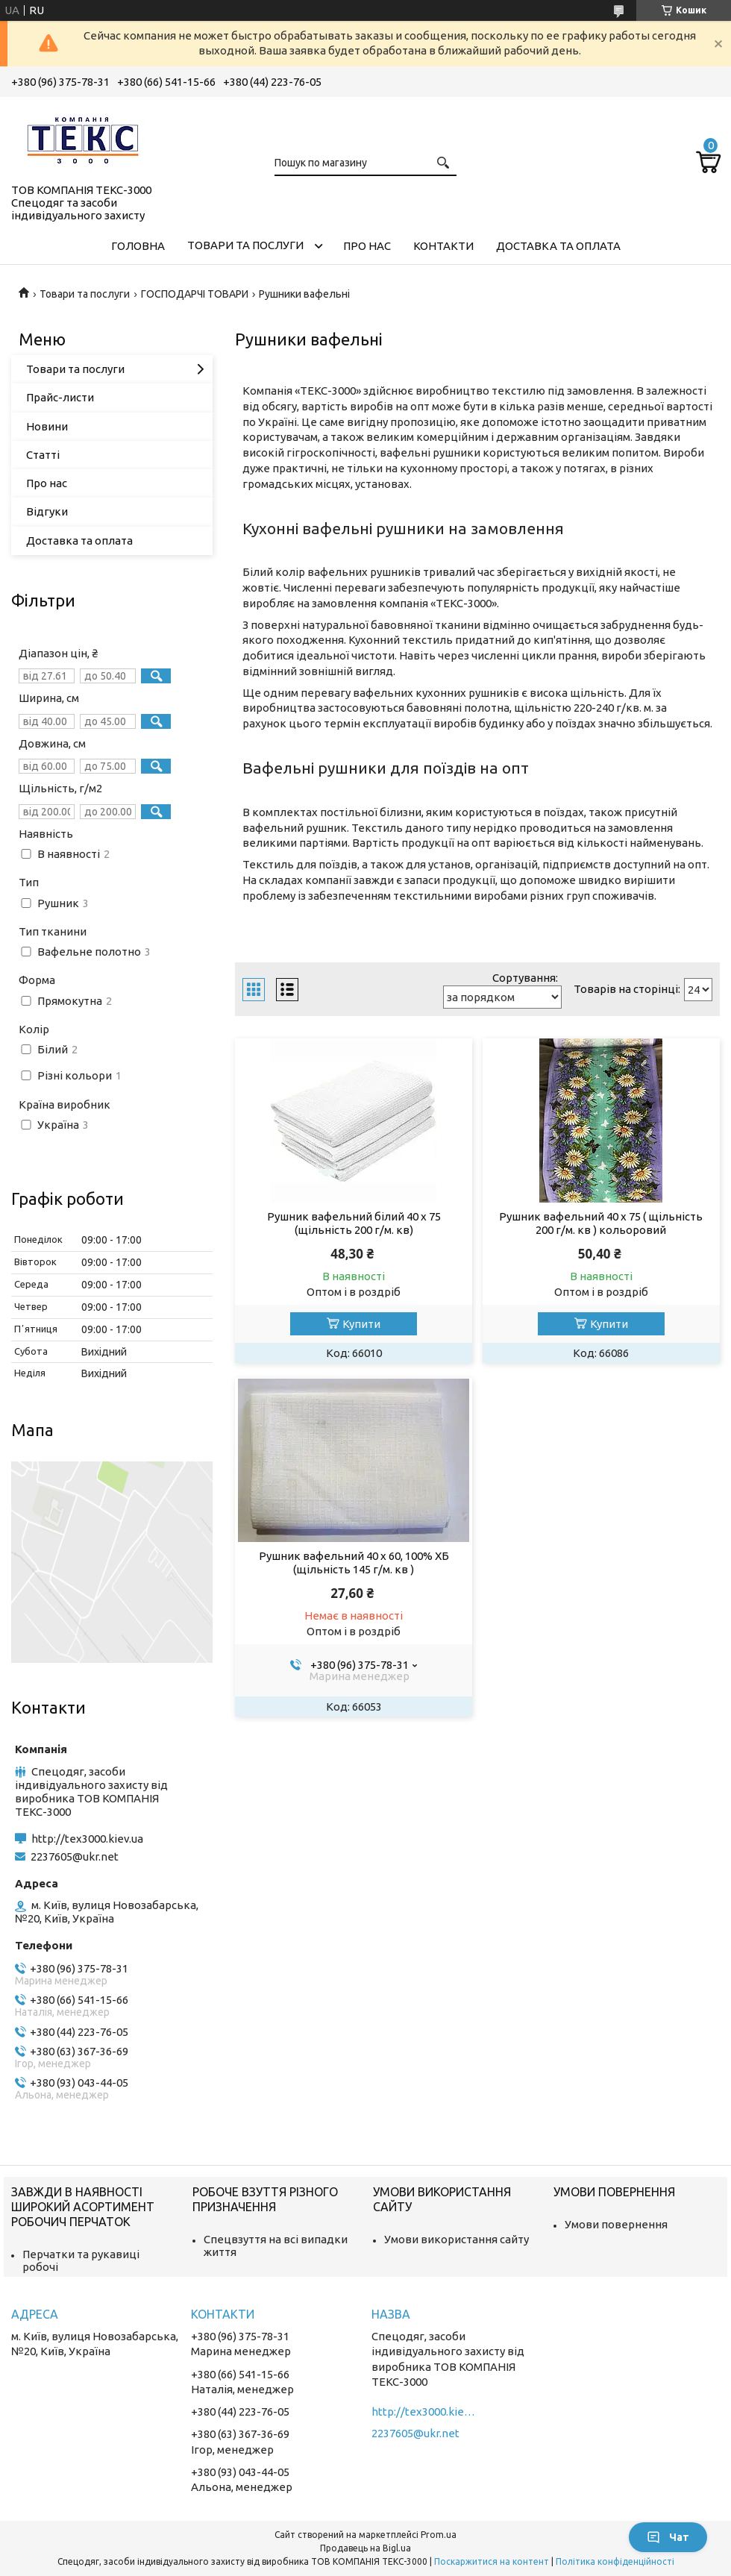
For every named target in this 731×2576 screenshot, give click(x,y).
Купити (361, 1323)
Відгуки (47, 511)
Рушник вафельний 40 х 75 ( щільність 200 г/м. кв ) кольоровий (601, 1223)
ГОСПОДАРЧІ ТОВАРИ (194, 294)
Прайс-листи (60, 397)
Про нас (367, 245)
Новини (47, 426)
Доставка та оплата (558, 245)
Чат (668, 2537)
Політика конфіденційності (615, 2561)
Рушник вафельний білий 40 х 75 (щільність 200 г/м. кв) (354, 1223)
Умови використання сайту (456, 2239)
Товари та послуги (245, 245)
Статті (43, 454)
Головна (138, 245)
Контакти (443, 245)
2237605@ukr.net (75, 1856)
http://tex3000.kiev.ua (87, 1838)
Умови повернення (616, 2224)
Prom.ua (439, 2534)
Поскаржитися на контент (491, 2561)
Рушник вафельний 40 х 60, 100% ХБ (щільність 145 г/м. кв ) (354, 1562)
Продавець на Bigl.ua (365, 2548)
